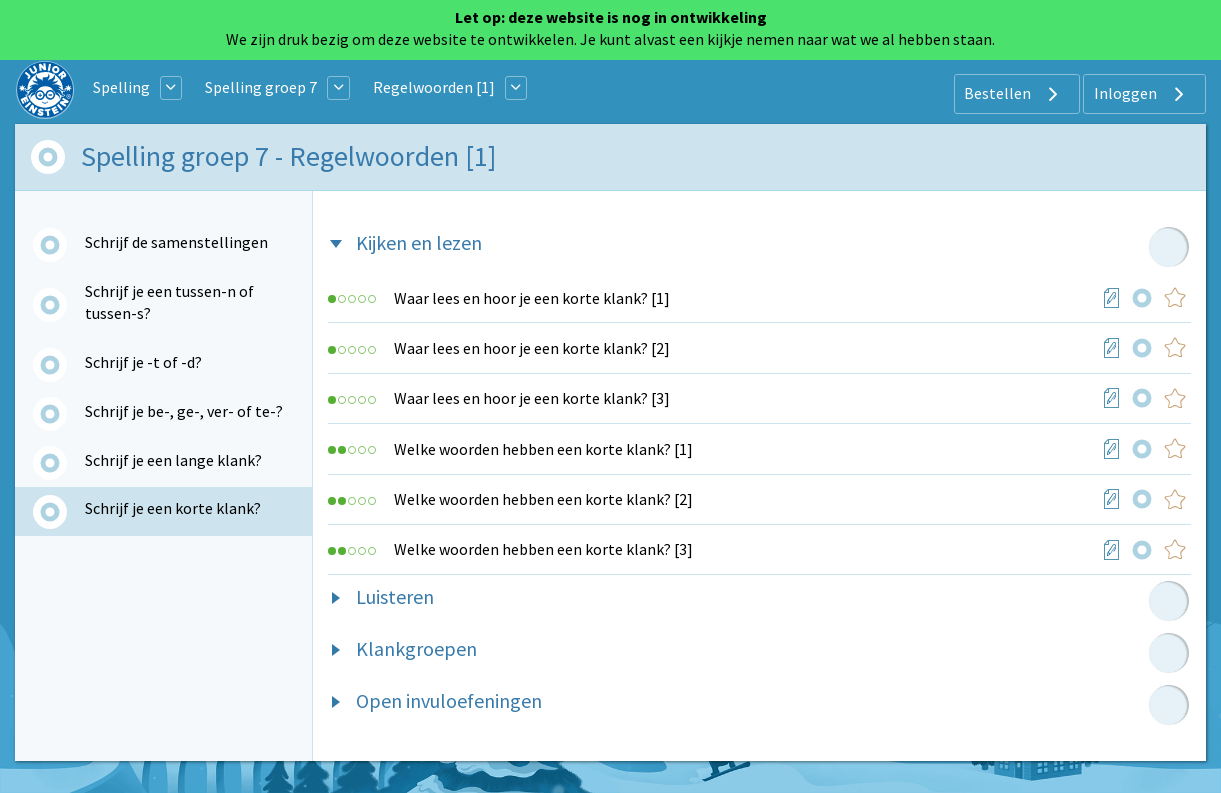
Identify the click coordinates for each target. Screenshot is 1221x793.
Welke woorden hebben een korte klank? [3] (543, 549)
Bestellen (1013, 94)
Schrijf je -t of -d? (143, 362)
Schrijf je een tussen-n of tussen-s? (169, 302)
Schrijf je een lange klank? (173, 460)
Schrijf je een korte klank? (173, 508)
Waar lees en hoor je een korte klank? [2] (532, 348)
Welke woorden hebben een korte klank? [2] (543, 499)
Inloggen (1141, 94)
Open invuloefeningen (449, 700)
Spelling (121, 87)
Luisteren (395, 596)
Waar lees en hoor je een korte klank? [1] (532, 298)
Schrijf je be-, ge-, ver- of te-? (184, 411)
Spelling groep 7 (261, 87)
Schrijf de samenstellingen (176, 242)
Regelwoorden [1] (434, 87)
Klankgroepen (416, 648)
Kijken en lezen (419, 242)
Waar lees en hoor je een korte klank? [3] (532, 398)
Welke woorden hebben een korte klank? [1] (543, 449)
